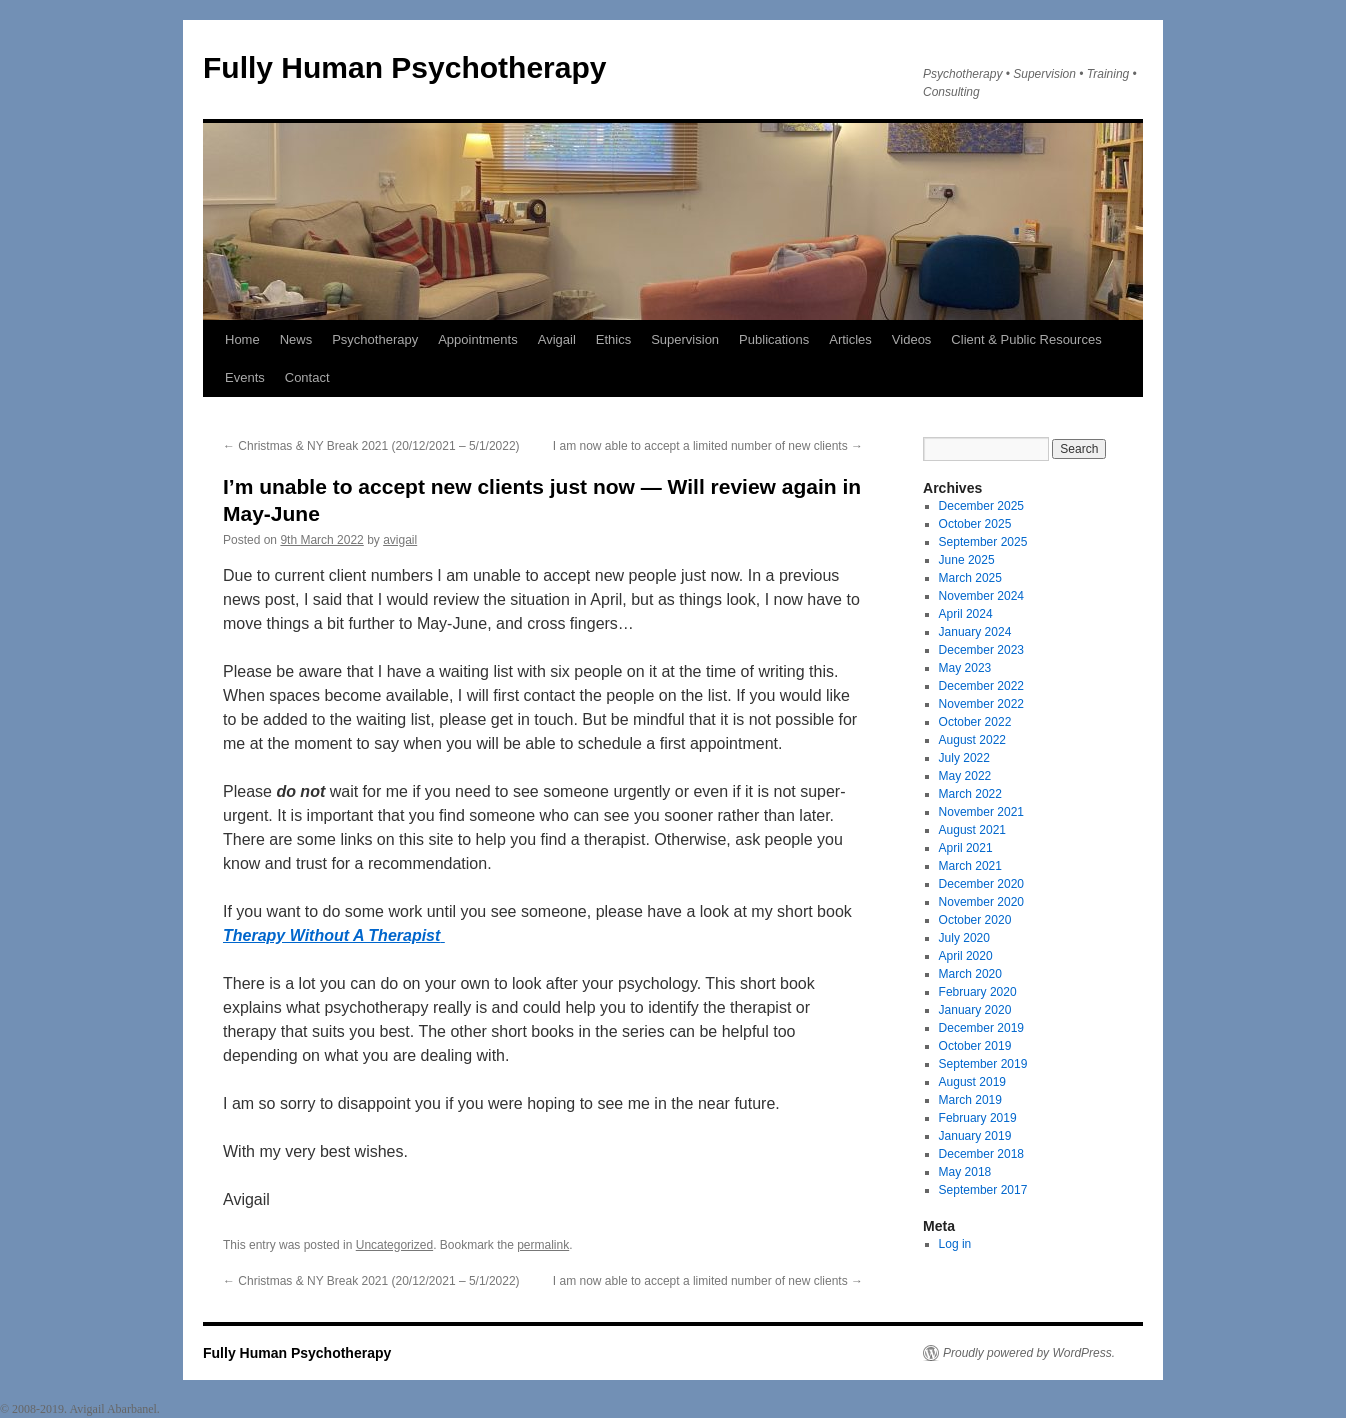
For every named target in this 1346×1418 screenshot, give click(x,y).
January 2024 (975, 632)
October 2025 (975, 524)
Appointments (478, 339)
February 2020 (978, 992)
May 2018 (965, 1172)
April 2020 (966, 956)
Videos (912, 339)
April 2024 (966, 614)
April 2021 (966, 848)
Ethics (613, 339)
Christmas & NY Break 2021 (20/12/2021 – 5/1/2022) (371, 446)
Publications (774, 339)
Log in (955, 1244)
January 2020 (975, 1010)
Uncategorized (394, 1245)
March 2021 (970, 866)
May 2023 (965, 668)
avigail (400, 540)
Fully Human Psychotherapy (404, 67)
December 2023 (981, 650)
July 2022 (964, 758)
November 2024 (981, 596)
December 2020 (981, 884)
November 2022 (981, 704)
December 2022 (981, 686)
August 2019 (972, 1082)
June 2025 (967, 560)
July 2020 (964, 938)
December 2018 (981, 1154)
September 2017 (983, 1190)
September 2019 (983, 1064)
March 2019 (970, 1100)
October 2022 (975, 722)
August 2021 (972, 830)
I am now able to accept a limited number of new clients (708, 446)
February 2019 (978, 1118)
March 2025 (970, 578)
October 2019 (975, 1046)
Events (245, 377)
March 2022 (970, 794)
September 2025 (983, 542)
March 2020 (970, 974)
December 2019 (981, 1028)
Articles (850, 339)
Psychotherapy (375, 339)
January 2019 (975, 1136)
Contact (307, 377)
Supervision (685, 339)
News (296, 339)
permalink (543, 1245)
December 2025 (981, 506)
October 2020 (975, 920)
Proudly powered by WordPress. (1029, 1353)
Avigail (557, 339)
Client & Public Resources (1026, 339)
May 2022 (965, 776)
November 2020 (981, 902)
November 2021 (981, 812)
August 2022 (972, 740)
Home (242, 339)
